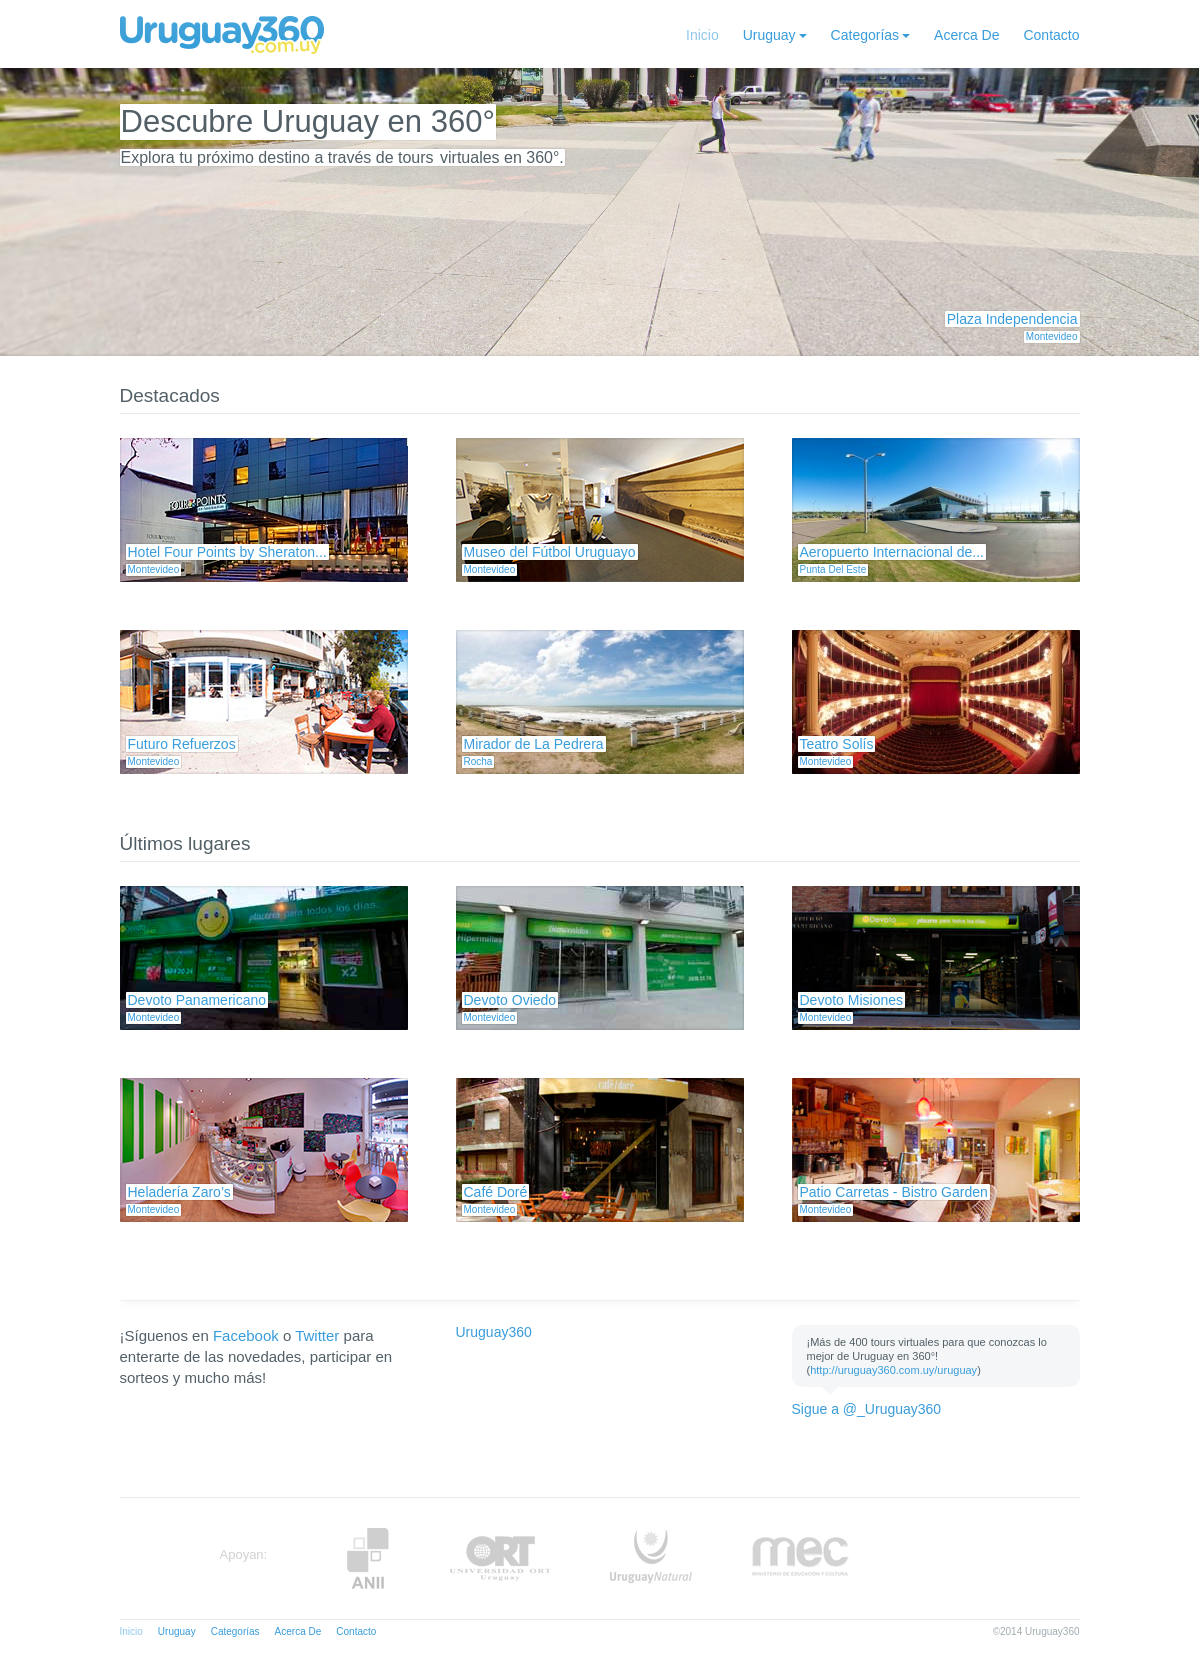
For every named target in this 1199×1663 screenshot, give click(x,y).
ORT (499, 1558)
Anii (368, 1558)
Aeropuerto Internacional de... (892, 552)
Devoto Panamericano (197, 1000)
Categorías (865, 35)
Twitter (317, 1335)
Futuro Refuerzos (182, 744)
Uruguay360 (494, 1332)
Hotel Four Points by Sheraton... (227, 552)
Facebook (246, 1335)
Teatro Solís (837, 744)
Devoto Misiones (852, 1000)
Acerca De (966, 35)
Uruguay (769, 35)
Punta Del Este (833, 569)
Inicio (702, 35)
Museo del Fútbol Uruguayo (550, 552)
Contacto (1051, 35)
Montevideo (1052, 336)
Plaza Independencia (1012, 319)
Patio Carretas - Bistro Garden (894, 1192)
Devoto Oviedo (510, 1000)
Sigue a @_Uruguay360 (867, 1409)
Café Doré (496, 1192)
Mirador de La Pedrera (534, 744)
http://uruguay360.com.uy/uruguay (893, 1370)
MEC (800, 1558)
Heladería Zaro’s (179, 1192)
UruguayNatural (651, 1558)
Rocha (478, 761)
